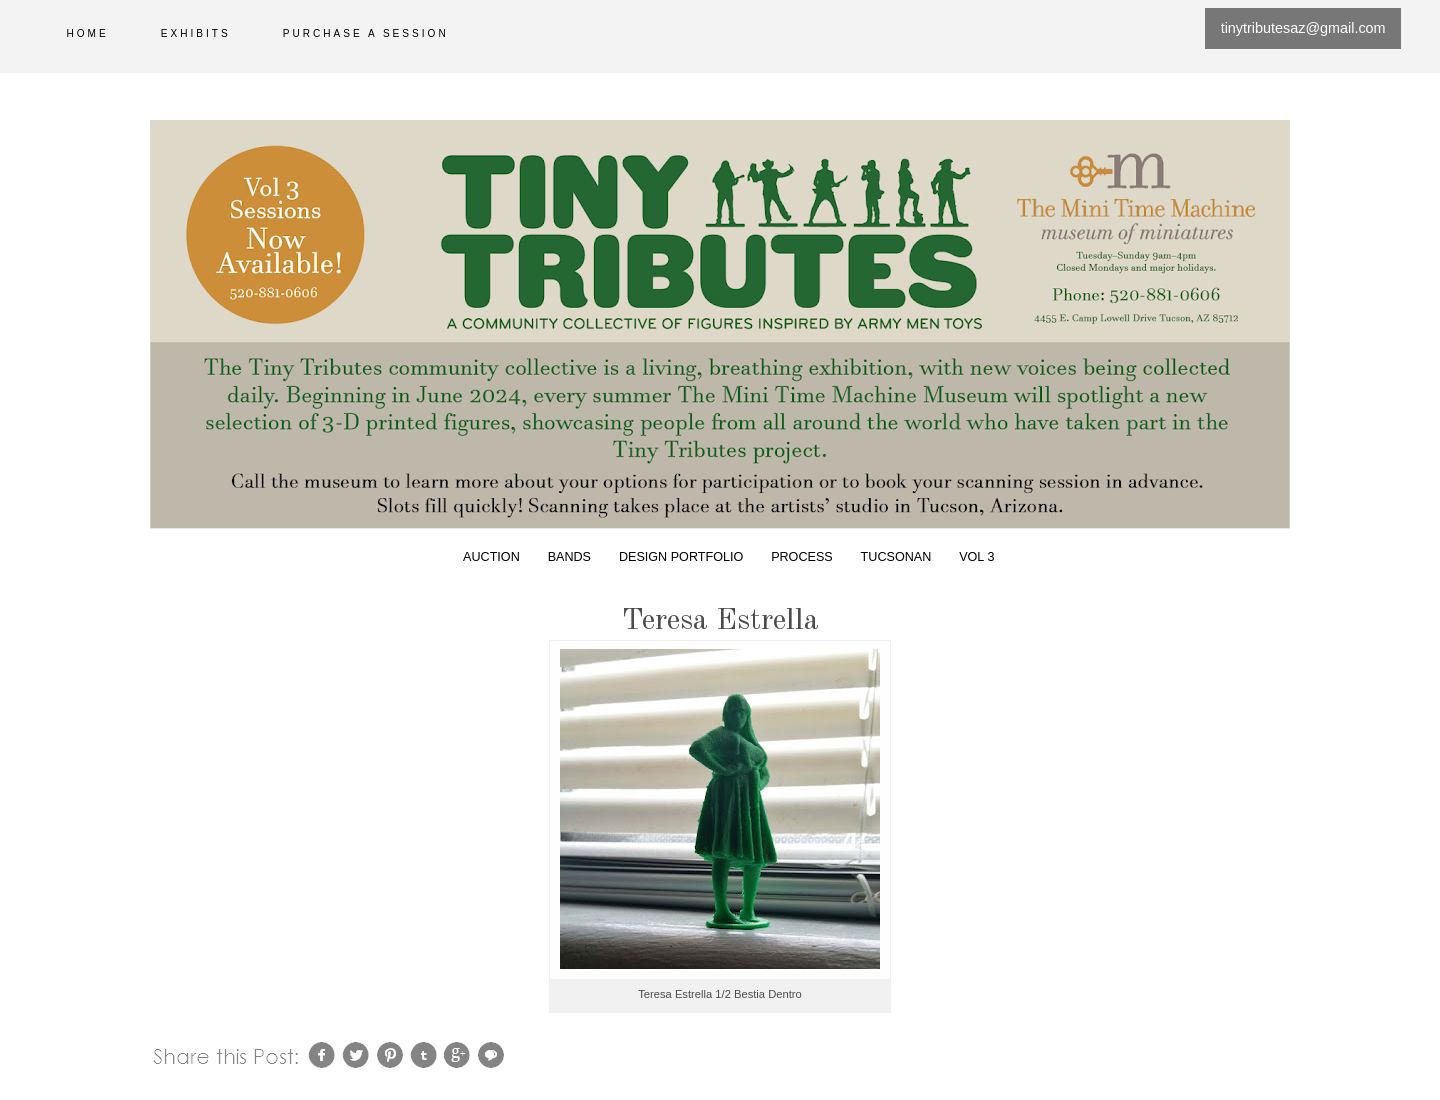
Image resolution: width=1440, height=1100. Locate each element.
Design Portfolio (681, 557)
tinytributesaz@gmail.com (1303, 28)
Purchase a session (366, 33)
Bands (569, 557)
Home (88, 33)
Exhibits (196, 33)
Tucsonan (896, 557)
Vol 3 (976, 557)
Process (802, 557)
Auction (491, 557)
